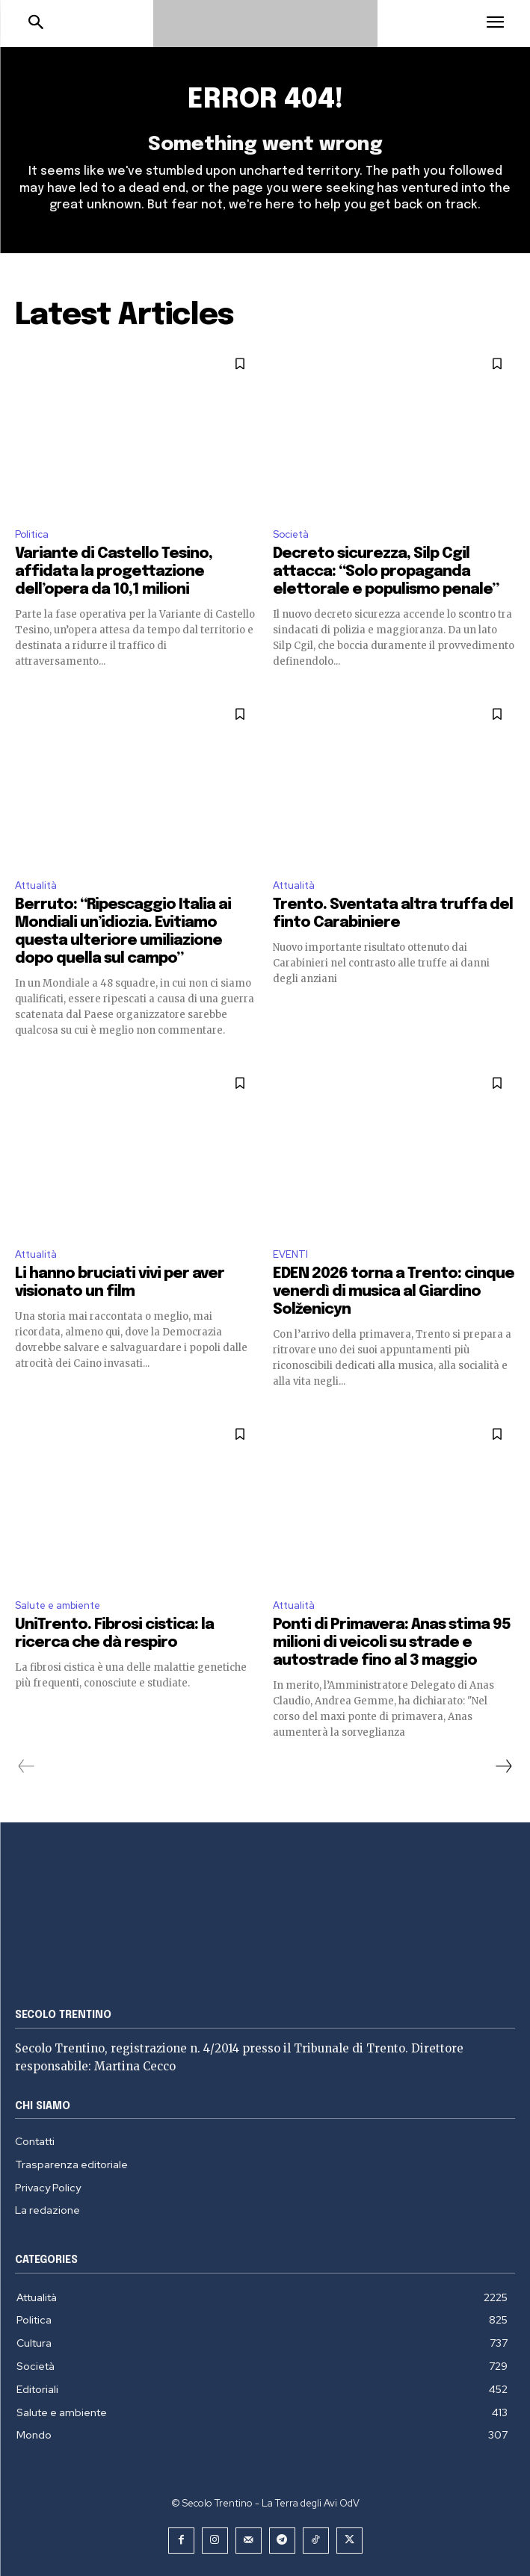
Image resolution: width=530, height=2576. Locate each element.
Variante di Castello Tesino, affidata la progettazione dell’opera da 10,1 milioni (113, 572)
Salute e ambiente (57, 1605)
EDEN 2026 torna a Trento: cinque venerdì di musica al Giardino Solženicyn (393, 1292)
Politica (32, 534)
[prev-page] (26, 1766)
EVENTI (290, 1254)
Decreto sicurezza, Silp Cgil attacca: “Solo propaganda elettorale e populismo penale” (386, 572)
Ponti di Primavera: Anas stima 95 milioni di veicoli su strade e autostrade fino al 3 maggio (392, 1643)
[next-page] (503, 1766)
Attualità (36, 885)
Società (291, 534)
